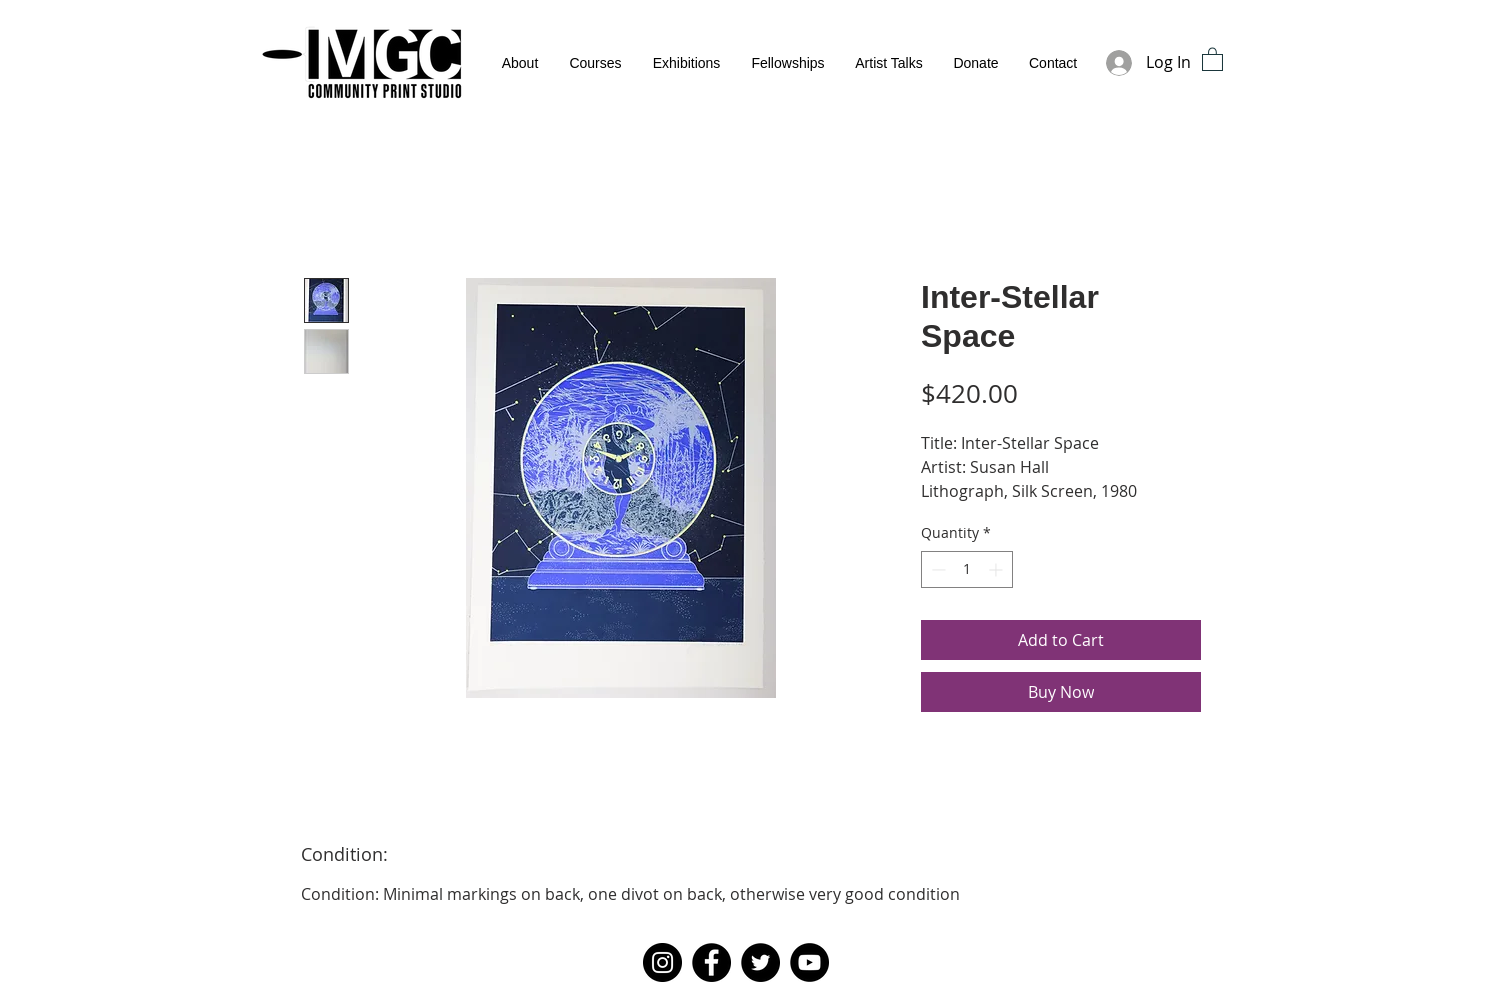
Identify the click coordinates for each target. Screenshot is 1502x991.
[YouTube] (809, 962)
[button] (1212, 58)
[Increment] (997, 569)
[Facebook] (711, 962)
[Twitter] (760, 962)
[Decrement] (936, 569)
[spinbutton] (967, 569)
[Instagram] (662, 962)
